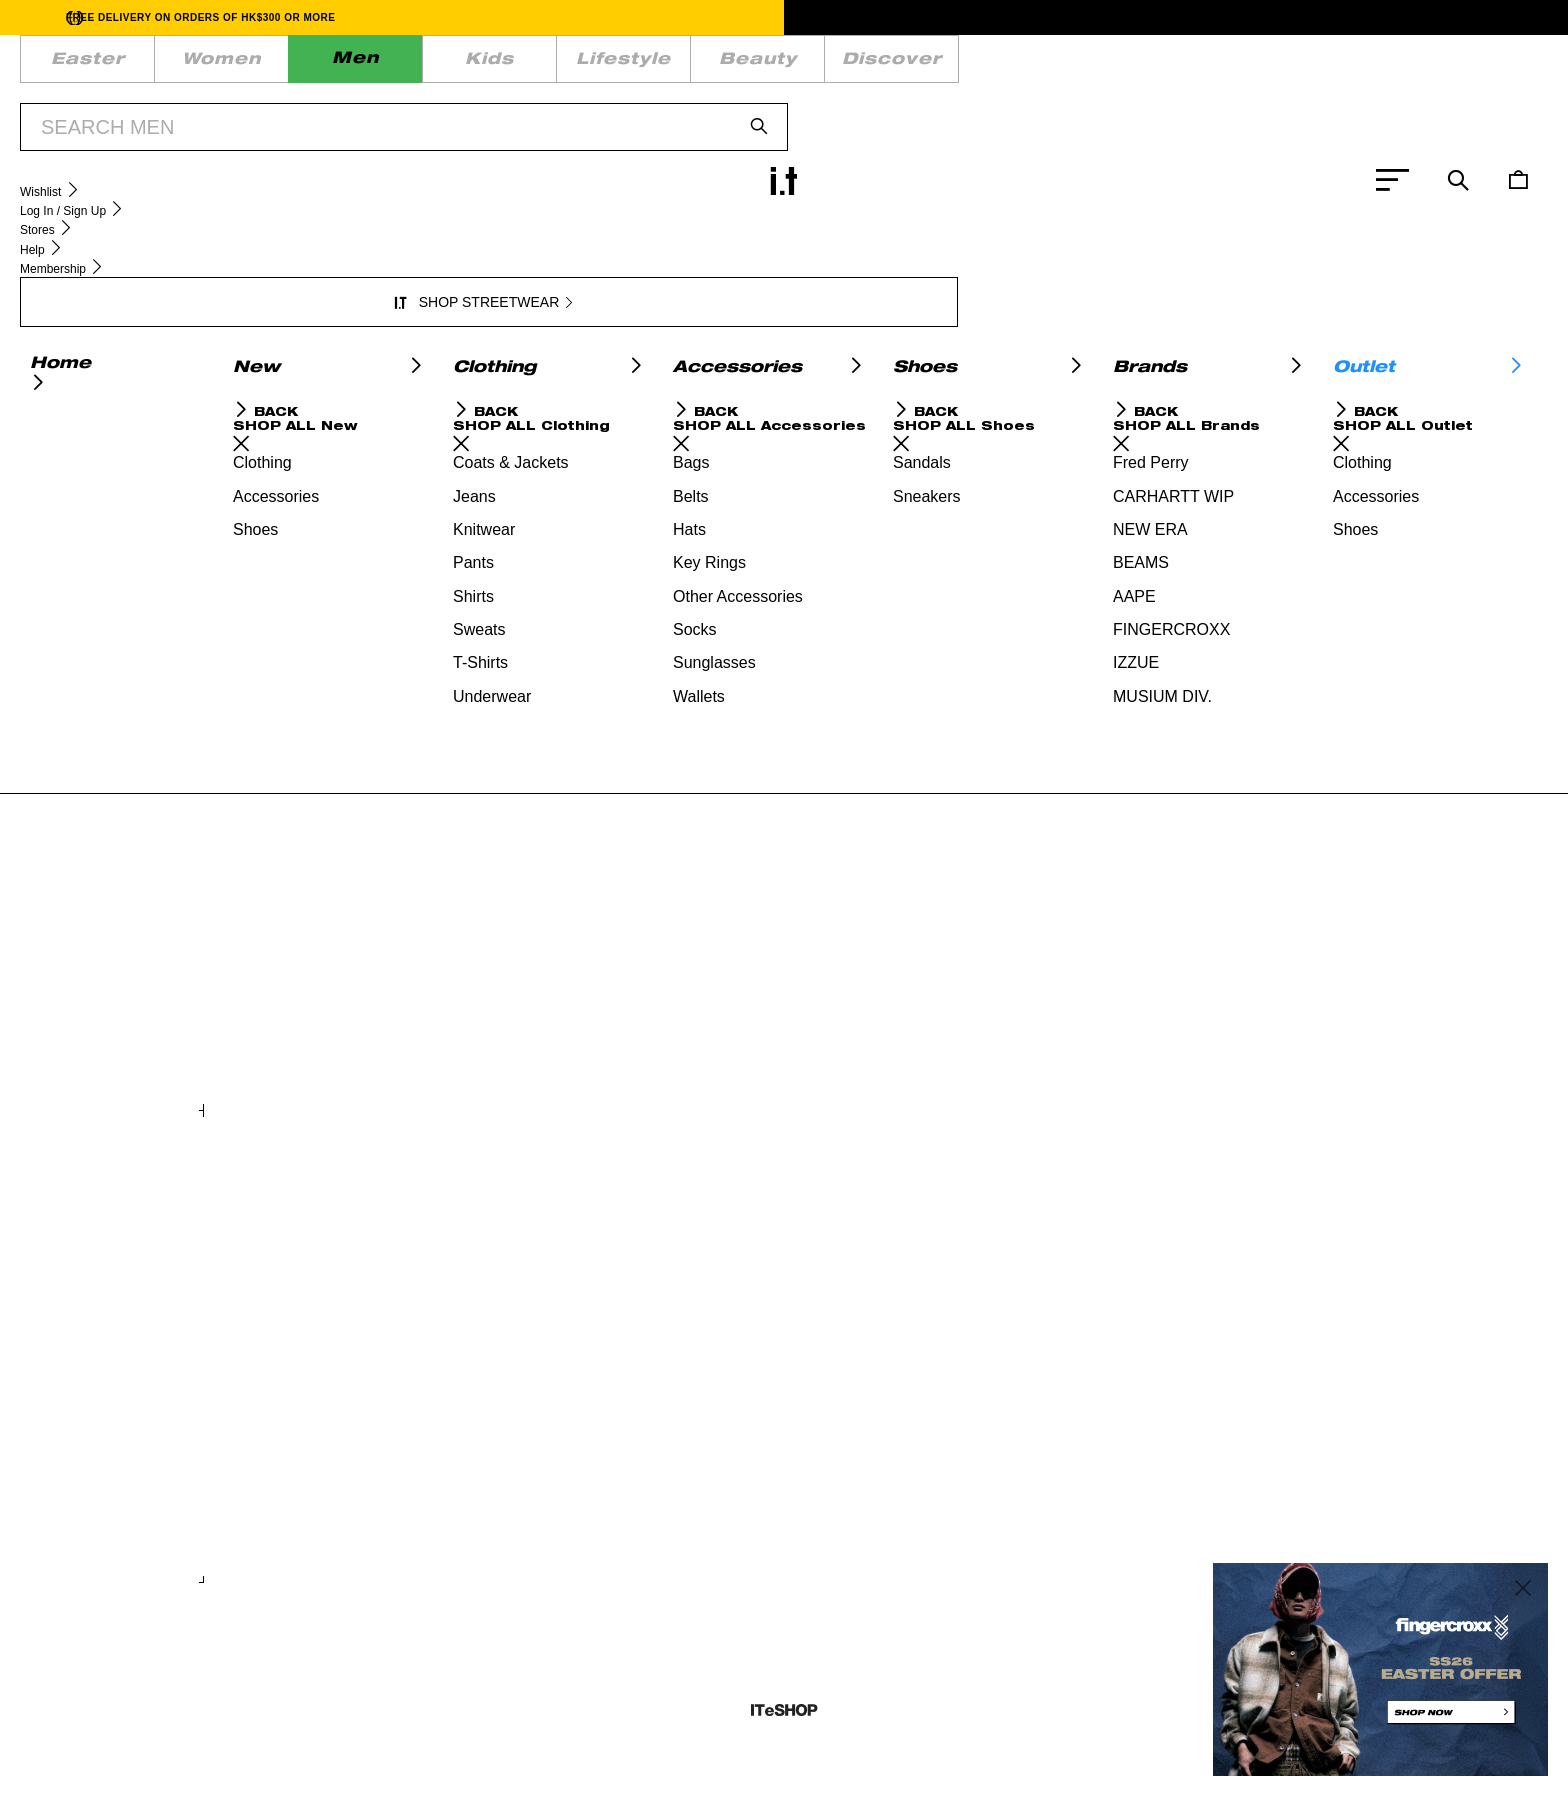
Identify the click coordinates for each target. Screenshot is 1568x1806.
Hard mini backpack (570, 1032)
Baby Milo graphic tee (1161, 1032)
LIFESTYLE (398, 65)
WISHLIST (888, 65)
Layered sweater (272, 1504)
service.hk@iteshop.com (1006, 315)
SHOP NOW (934, 119)
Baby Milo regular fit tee (882, 1032)
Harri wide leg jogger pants (894, 1504)
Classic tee (544, 1504)
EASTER (66, 65)
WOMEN (158, 65)
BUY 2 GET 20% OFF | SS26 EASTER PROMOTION (742, 119)
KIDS (306, 65)
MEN (238, 65)
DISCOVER (603, 65)
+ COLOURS (542, 1087)
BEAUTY (501, 65)
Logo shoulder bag (1153, 1504)
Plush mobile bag (272, 1032)
